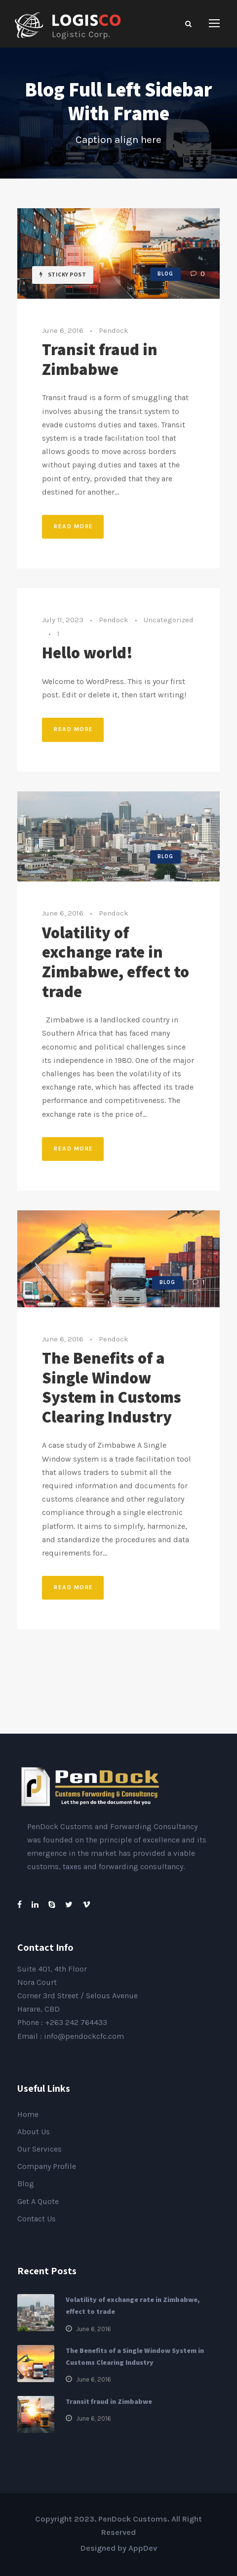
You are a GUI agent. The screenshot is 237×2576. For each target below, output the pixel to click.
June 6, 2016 (62, 330)
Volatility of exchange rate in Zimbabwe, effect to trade (115, 961)
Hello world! (87, 652)
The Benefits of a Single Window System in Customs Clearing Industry (111, 1387)
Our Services (39, 2149)
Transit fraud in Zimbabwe (100, 358)
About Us (33, 2131)
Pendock (113, 330)
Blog (165, 274)
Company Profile (46, 2166)
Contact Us (36, 2218)
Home (28, 2114)
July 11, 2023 (62, 619)
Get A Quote (38, 2201)
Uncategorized (169, 619)
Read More (73, 526)
